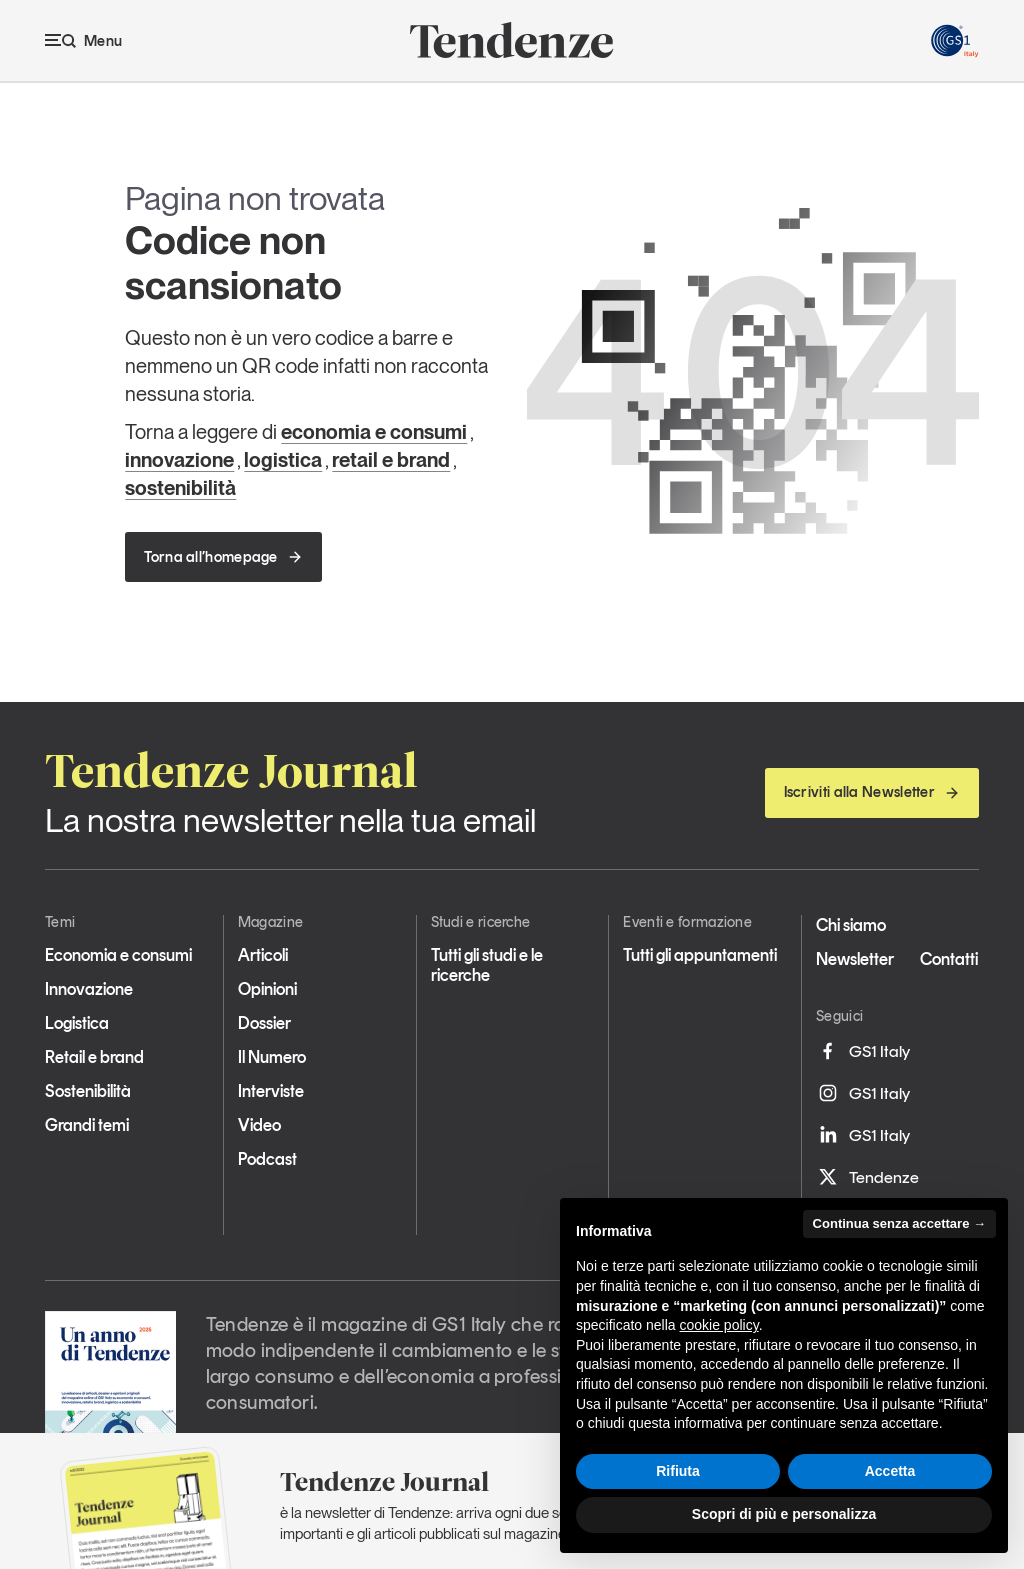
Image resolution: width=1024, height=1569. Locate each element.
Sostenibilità (88, 1091)
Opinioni (267, 989)
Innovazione (89, 989)
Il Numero (272, 1057)
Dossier (264, 1023)
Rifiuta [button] (678, 1471)
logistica (283, 460)
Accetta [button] (890, 1471)
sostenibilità (180, 488)
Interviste (271, 1091)
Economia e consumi (118, 955)
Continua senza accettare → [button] (899, 1223)
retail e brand (391, 460)
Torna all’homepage (223, 557)
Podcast (267, 1159)
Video (259, 1125)
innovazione (179, 460)
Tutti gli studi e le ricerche (487, 965)
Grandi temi (87, 1125)
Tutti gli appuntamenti (700, 955)
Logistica (77, 1023)
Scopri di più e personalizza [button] (784, 1514)
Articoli (263, 955)
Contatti (949, 959)
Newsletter (855, 959)
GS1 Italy (863, 1051)
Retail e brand (94, 1057)
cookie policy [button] (719, 1325)
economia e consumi (374, 432)
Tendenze (867, 1177)
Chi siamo (851, 925)
